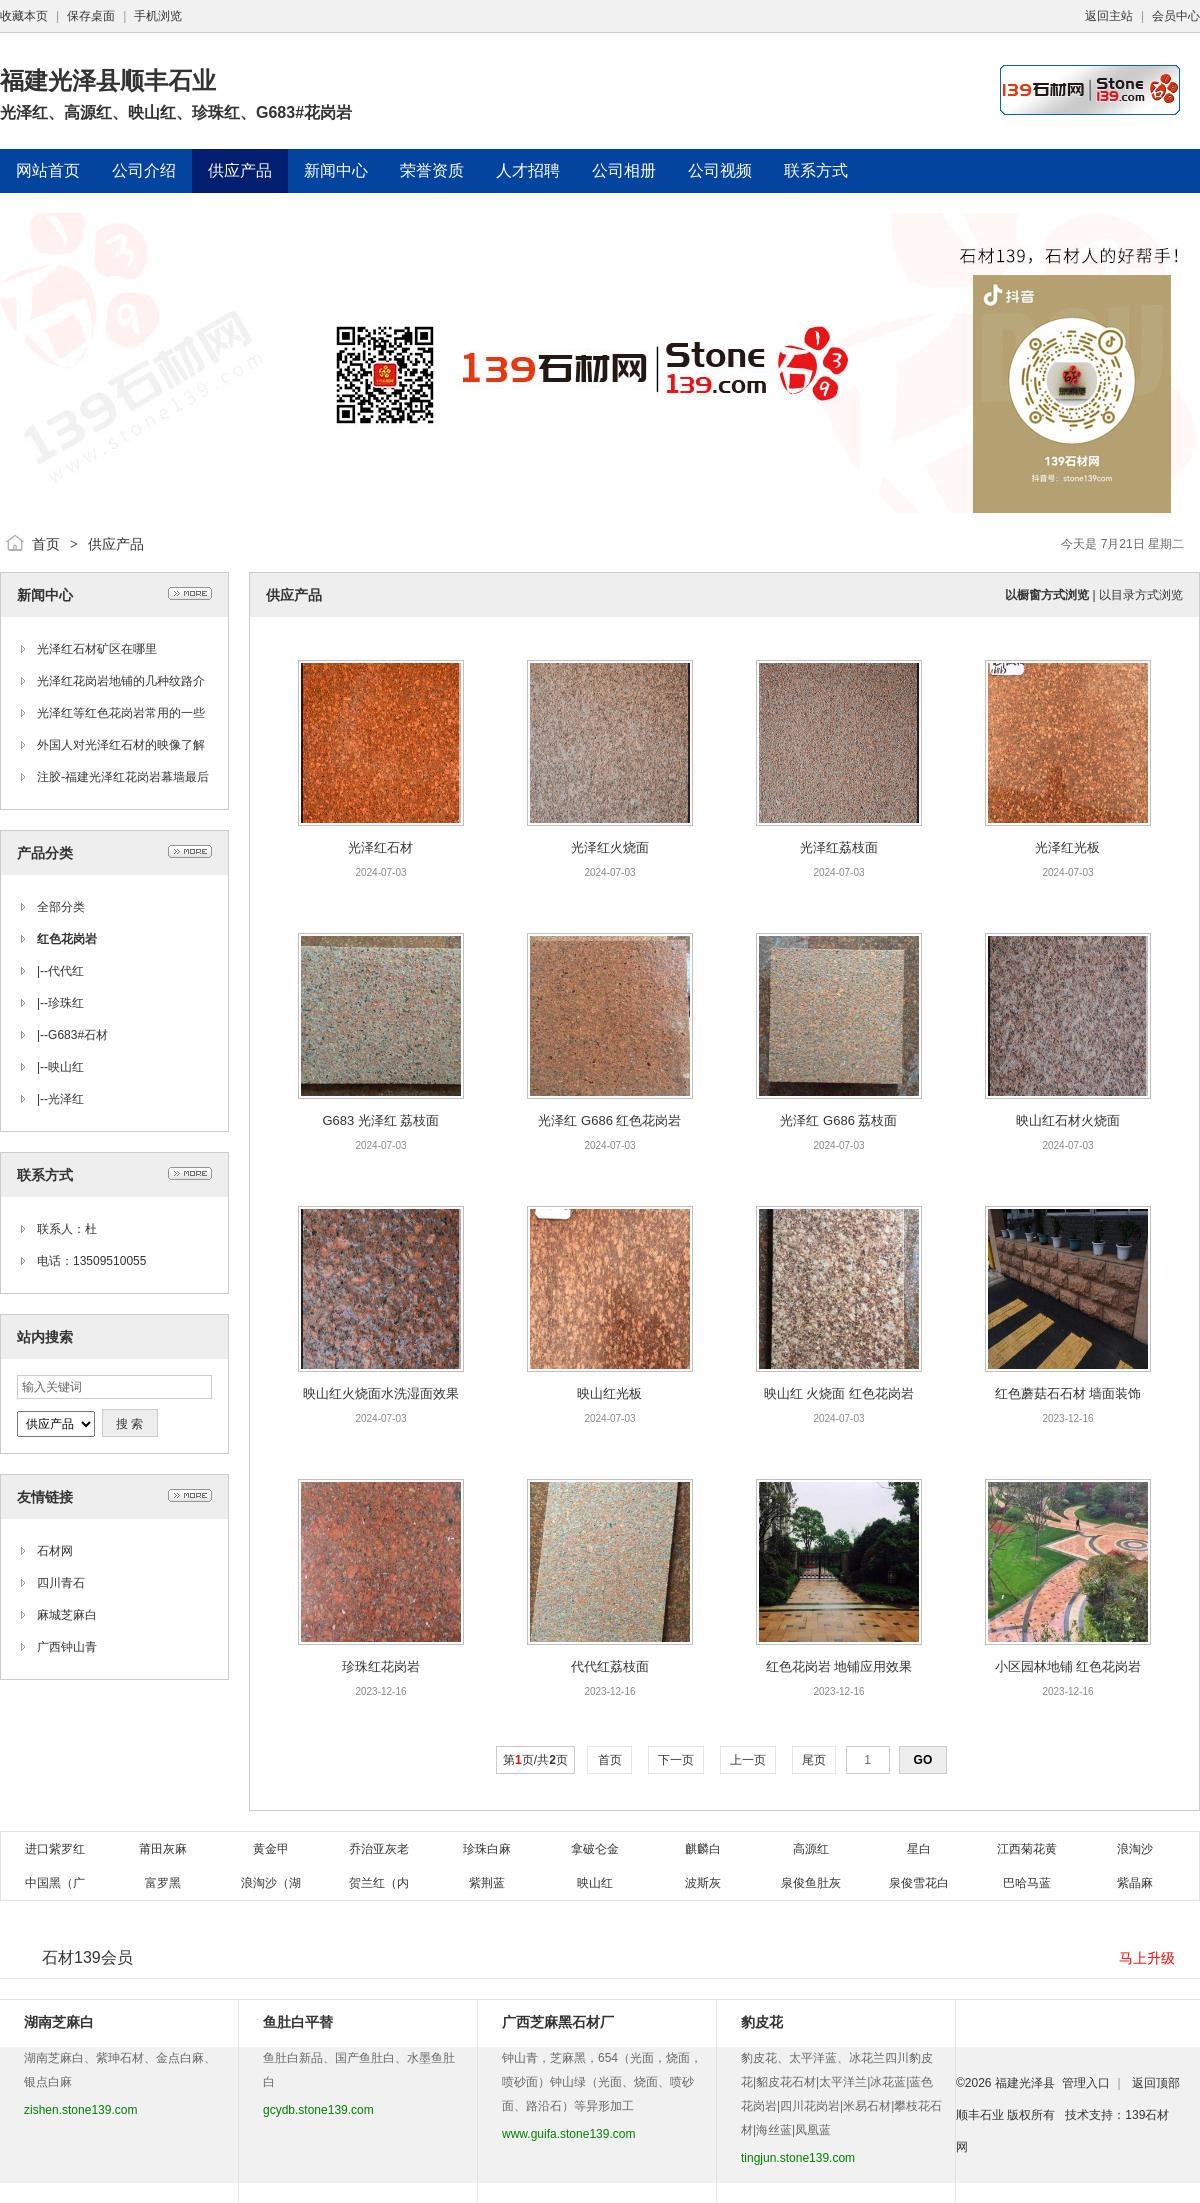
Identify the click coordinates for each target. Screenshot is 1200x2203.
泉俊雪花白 (919, 1883)
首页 (46, 544)
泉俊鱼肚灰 (811, 1883)
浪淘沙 (1135, 1849)
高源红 (811, 1849)
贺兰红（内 (379, 1883)
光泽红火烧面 (610, 847)
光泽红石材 (380, 847)
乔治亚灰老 (379, 1849)
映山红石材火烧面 (1068, 1120)
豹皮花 (762, 2022)
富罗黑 (163, 1883)
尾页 (814, 1760)
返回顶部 (1156, 2083)
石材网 (55, 1551)
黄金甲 (271, 1849)
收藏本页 (24, 16)
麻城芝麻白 (67, 1615)
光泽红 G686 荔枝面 (838, 1120)
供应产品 (116, 544)
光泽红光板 (1067, 847)
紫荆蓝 (487, 1883)
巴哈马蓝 (1027, 1883)
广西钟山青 (67, 1647)
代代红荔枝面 (610, 1666)
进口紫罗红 (55, 1849)
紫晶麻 (1135, 1883)
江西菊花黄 (1027, 1849)
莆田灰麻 (163, 1849)
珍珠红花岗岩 (381, 1666)
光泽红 (66, 1099)
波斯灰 (703, 1883)
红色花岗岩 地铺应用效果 (839, 1666)
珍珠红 (66, 1003)
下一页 (676, 1760)
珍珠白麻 (487, 1849)
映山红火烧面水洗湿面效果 (381, 1393)
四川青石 (61, 1583)
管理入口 (1086, 2083)
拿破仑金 (595, 1849)
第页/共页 (535, 1760)
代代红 (66, 971)
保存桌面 (91, 16)
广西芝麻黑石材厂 (558, 2022)
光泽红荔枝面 (839, 847)
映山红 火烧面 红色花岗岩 (839, 1393)
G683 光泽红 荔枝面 (380, 1120)
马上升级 (1147, 1958)
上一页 (748, 1760)
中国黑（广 (55, 1883)
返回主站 (1109, 16)
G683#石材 (78, 1035)
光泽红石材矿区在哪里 (97, 649)
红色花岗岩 (67, 939)
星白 (919, 1849)
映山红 (66, 1067)
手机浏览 (158, 16)
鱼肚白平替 (298, 2022)
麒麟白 (703, 1849)
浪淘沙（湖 (271, 1883)
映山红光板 (609, 1393)
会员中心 (1176, 16)
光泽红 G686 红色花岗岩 (609, 1120)
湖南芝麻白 (59, 2022)
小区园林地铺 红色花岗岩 (1068, 1666)
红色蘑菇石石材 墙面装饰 (1068, 1393)
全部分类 (61, 907)
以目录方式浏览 (1141, 595)
